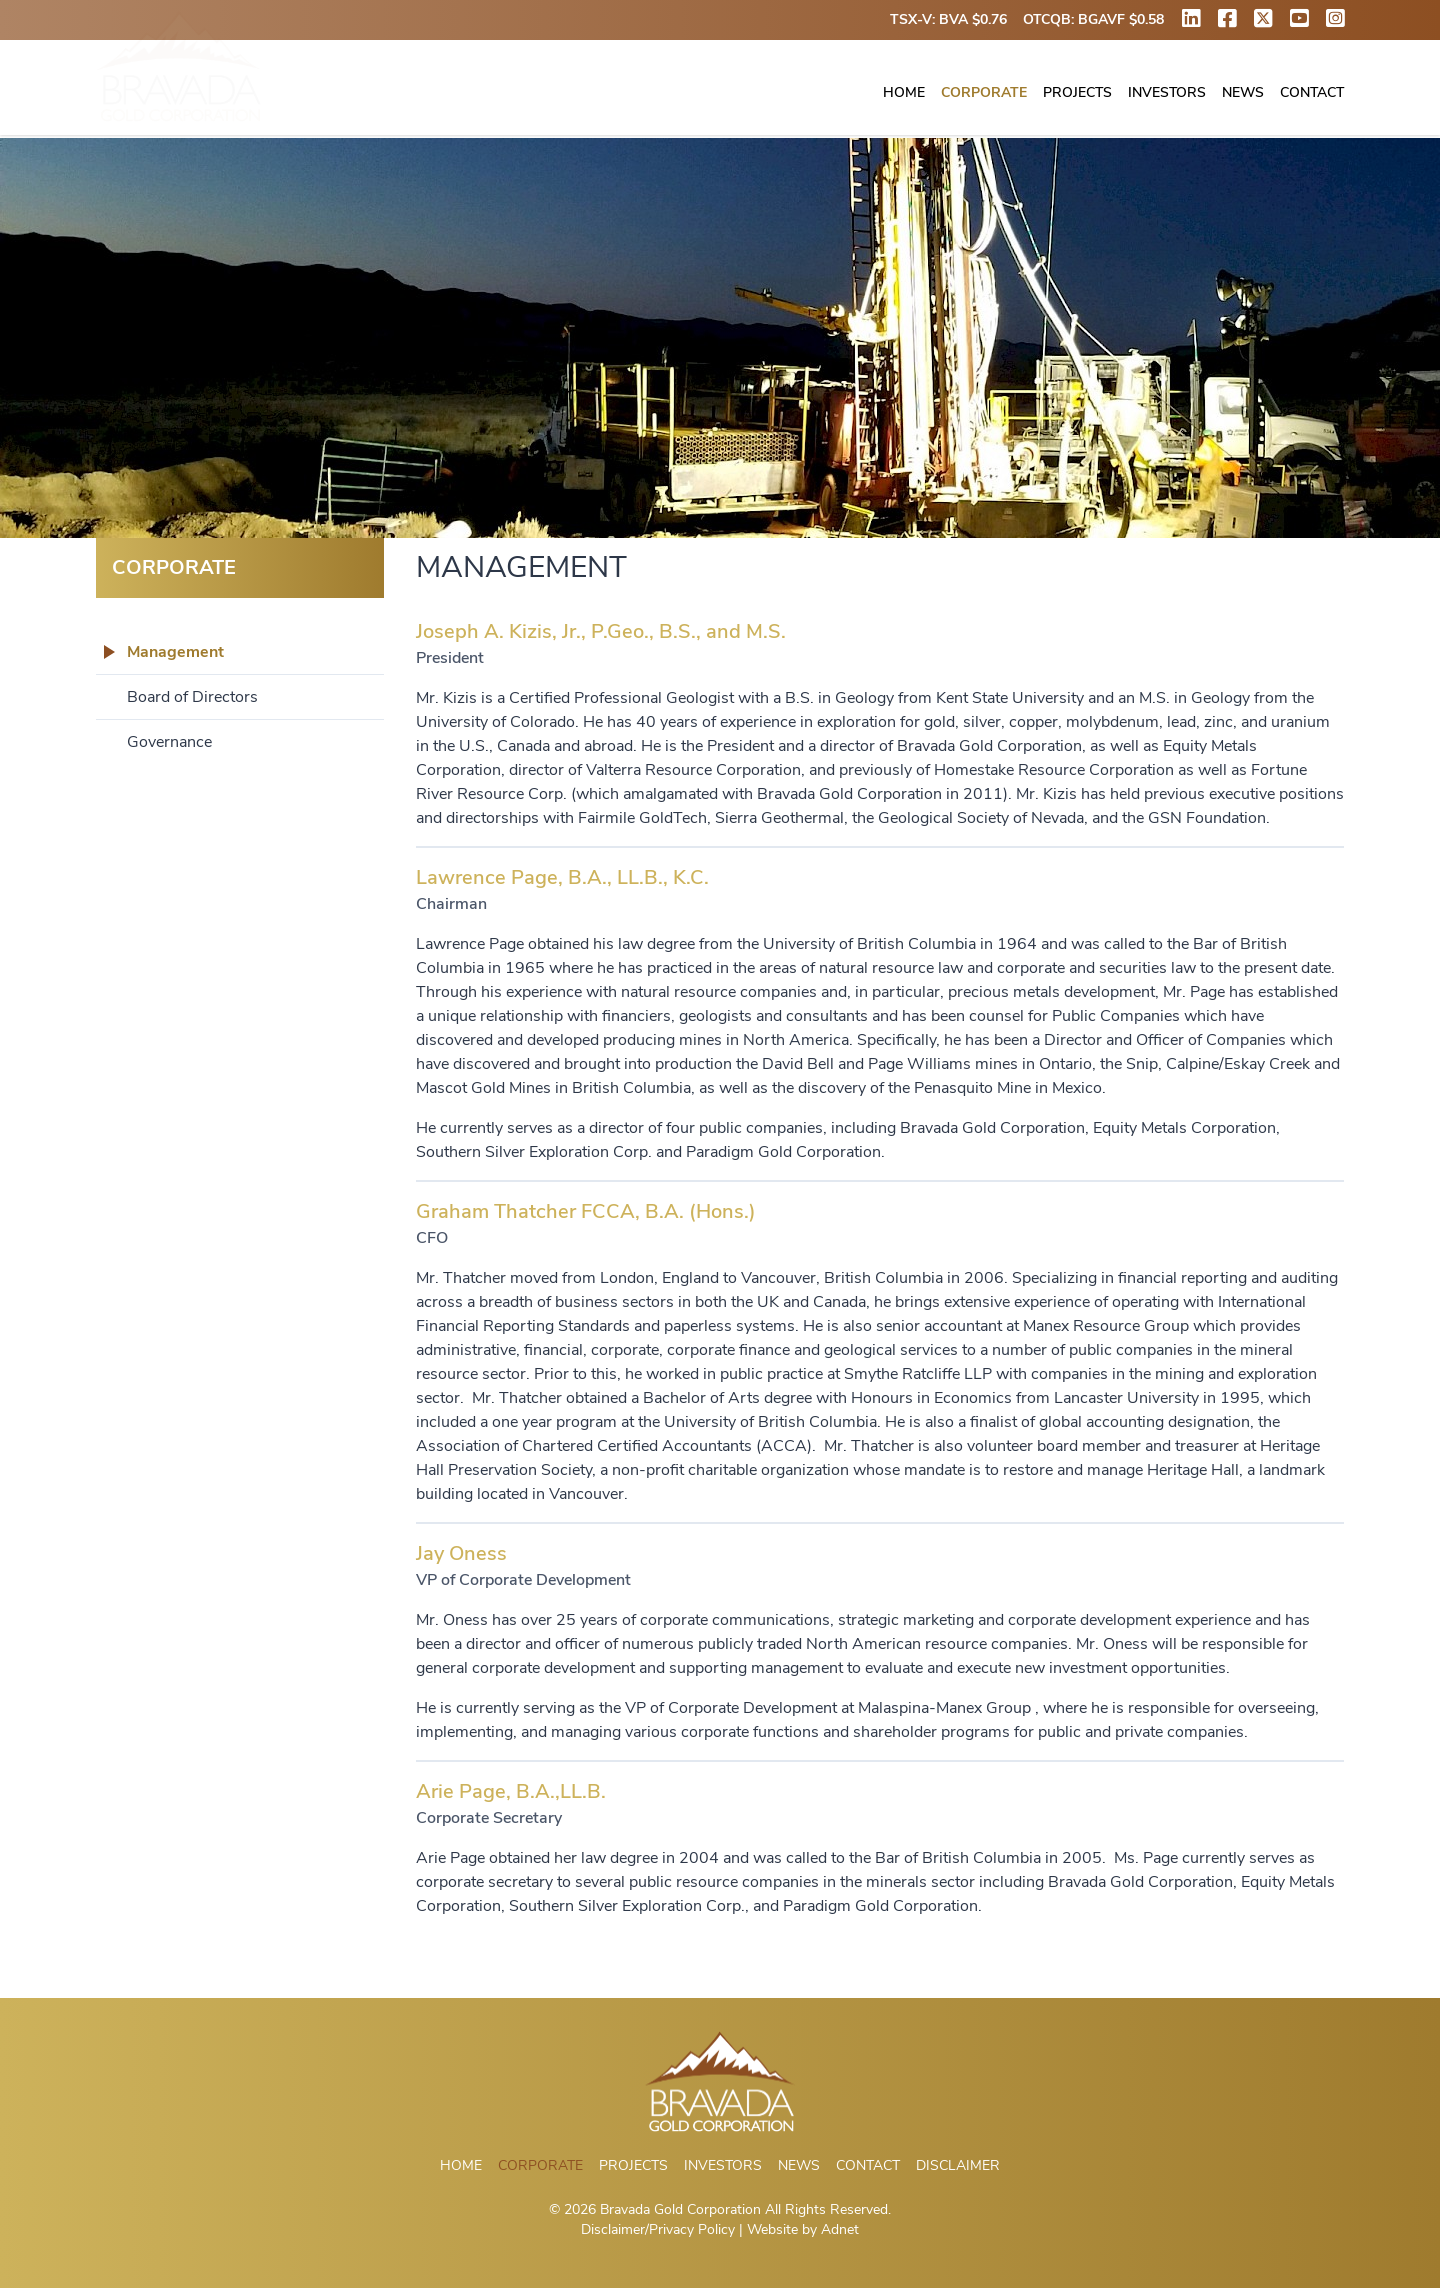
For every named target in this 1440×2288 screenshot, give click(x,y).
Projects (1077, 93)
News (1243, 93)
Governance (169, 742)
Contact (1312, 93)
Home (904, 93)
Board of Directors (192, 697)
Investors (1167, 93)
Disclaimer (958, 2165)
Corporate (984, 93)
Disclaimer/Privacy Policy (658, 2229)
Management (175, 652)
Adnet (840, 2229)
